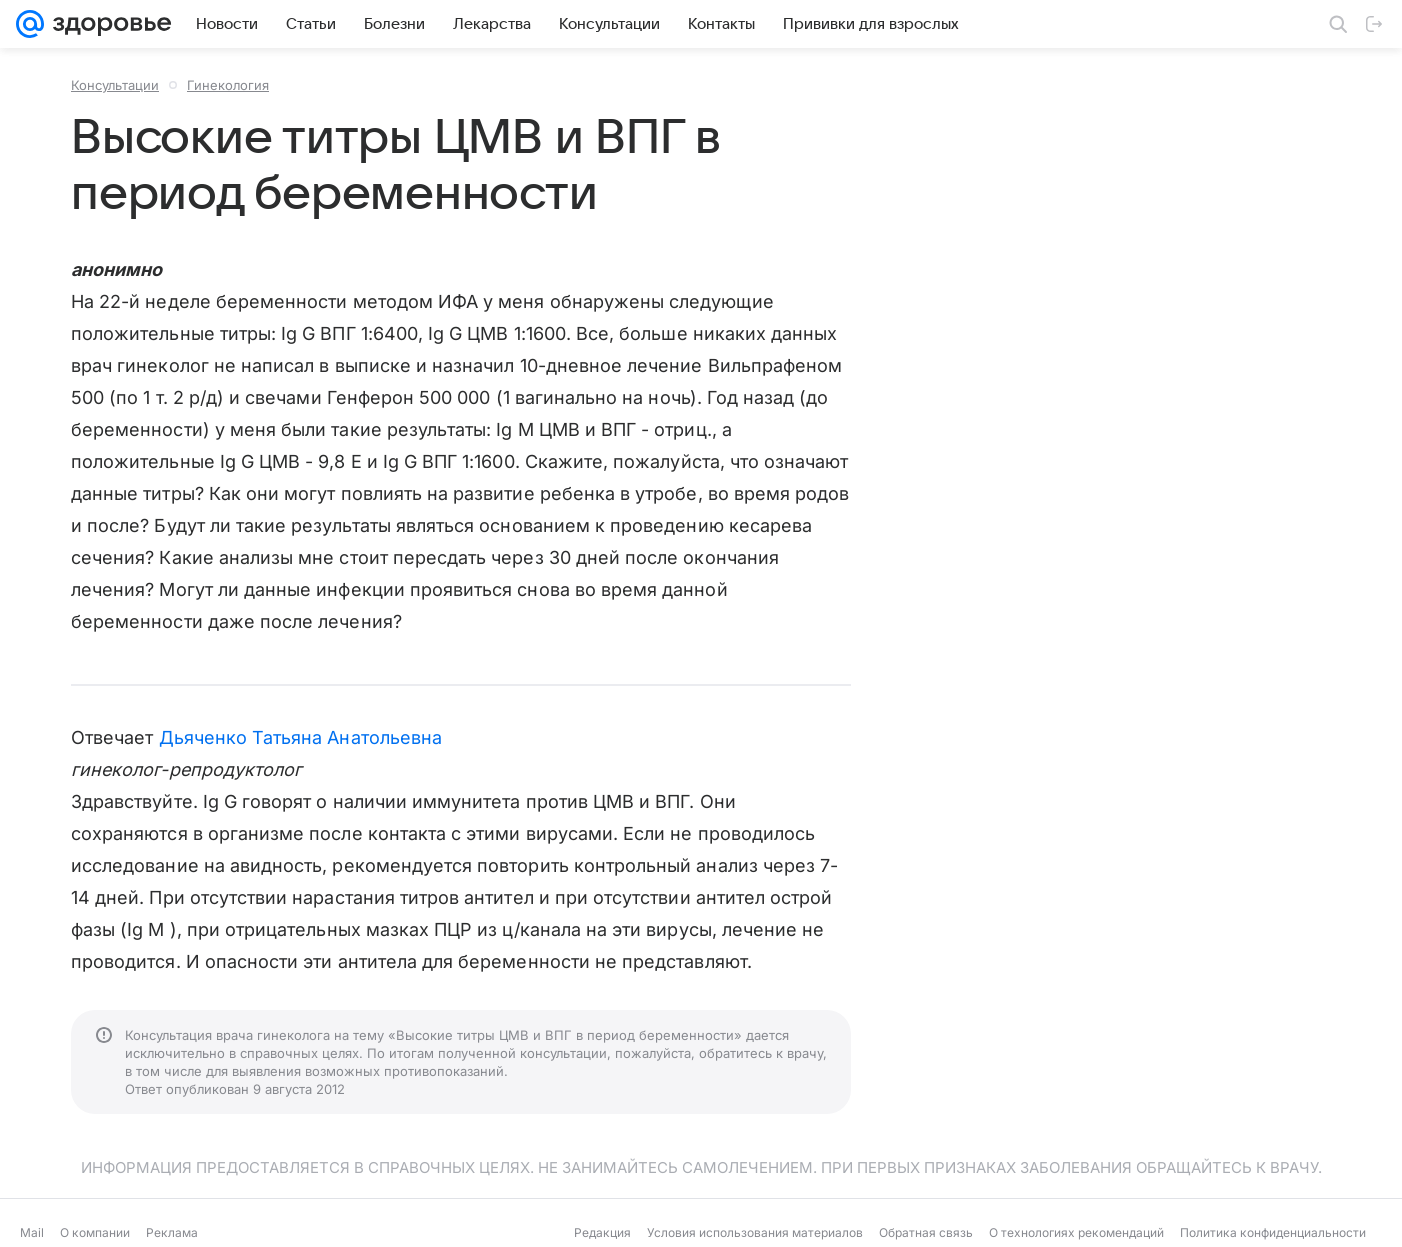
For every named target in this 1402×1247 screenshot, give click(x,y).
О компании (95, 1232)
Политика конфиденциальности (1273, 1232)
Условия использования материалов (755, 1232)
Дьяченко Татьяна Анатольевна (301, 737)
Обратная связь (926, 1232)
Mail (32, 1232)
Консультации (115, 85)
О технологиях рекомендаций (1076, 1232)
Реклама (172, 1232)
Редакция (602, 1232)
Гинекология (228, 85)
